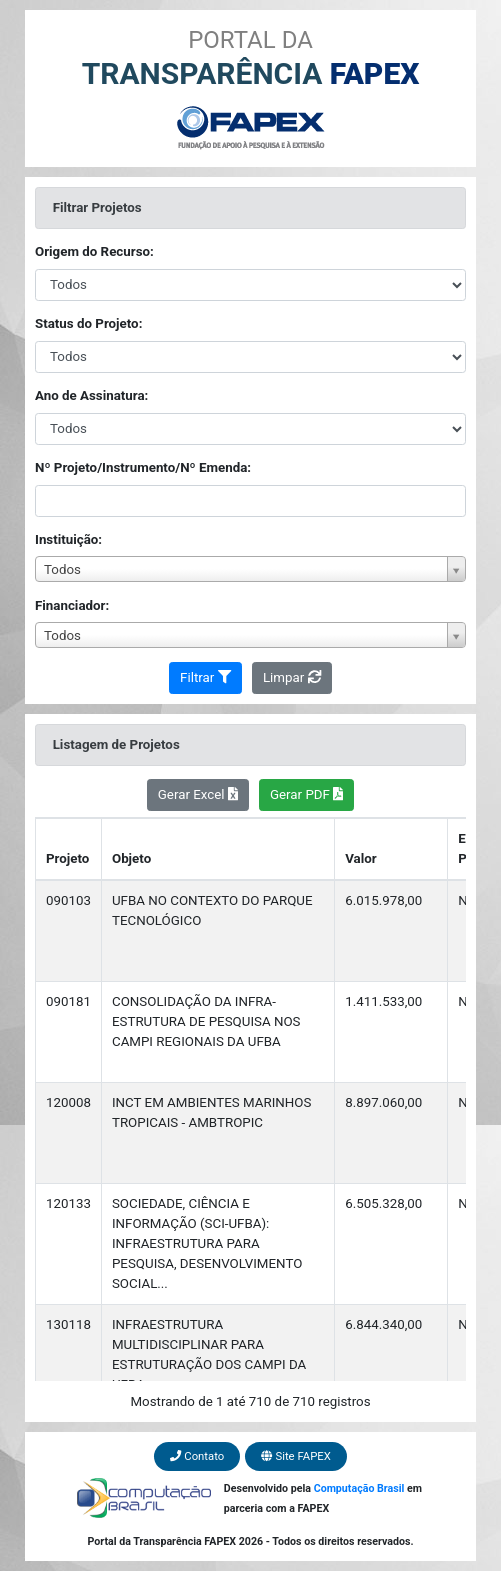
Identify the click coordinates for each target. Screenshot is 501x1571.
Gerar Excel (198, 794)
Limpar (292, 677)
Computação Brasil (359, 1488)
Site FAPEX (296, 1456)
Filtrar (205, 677)
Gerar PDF (306, 794)
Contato (197, 1456)
